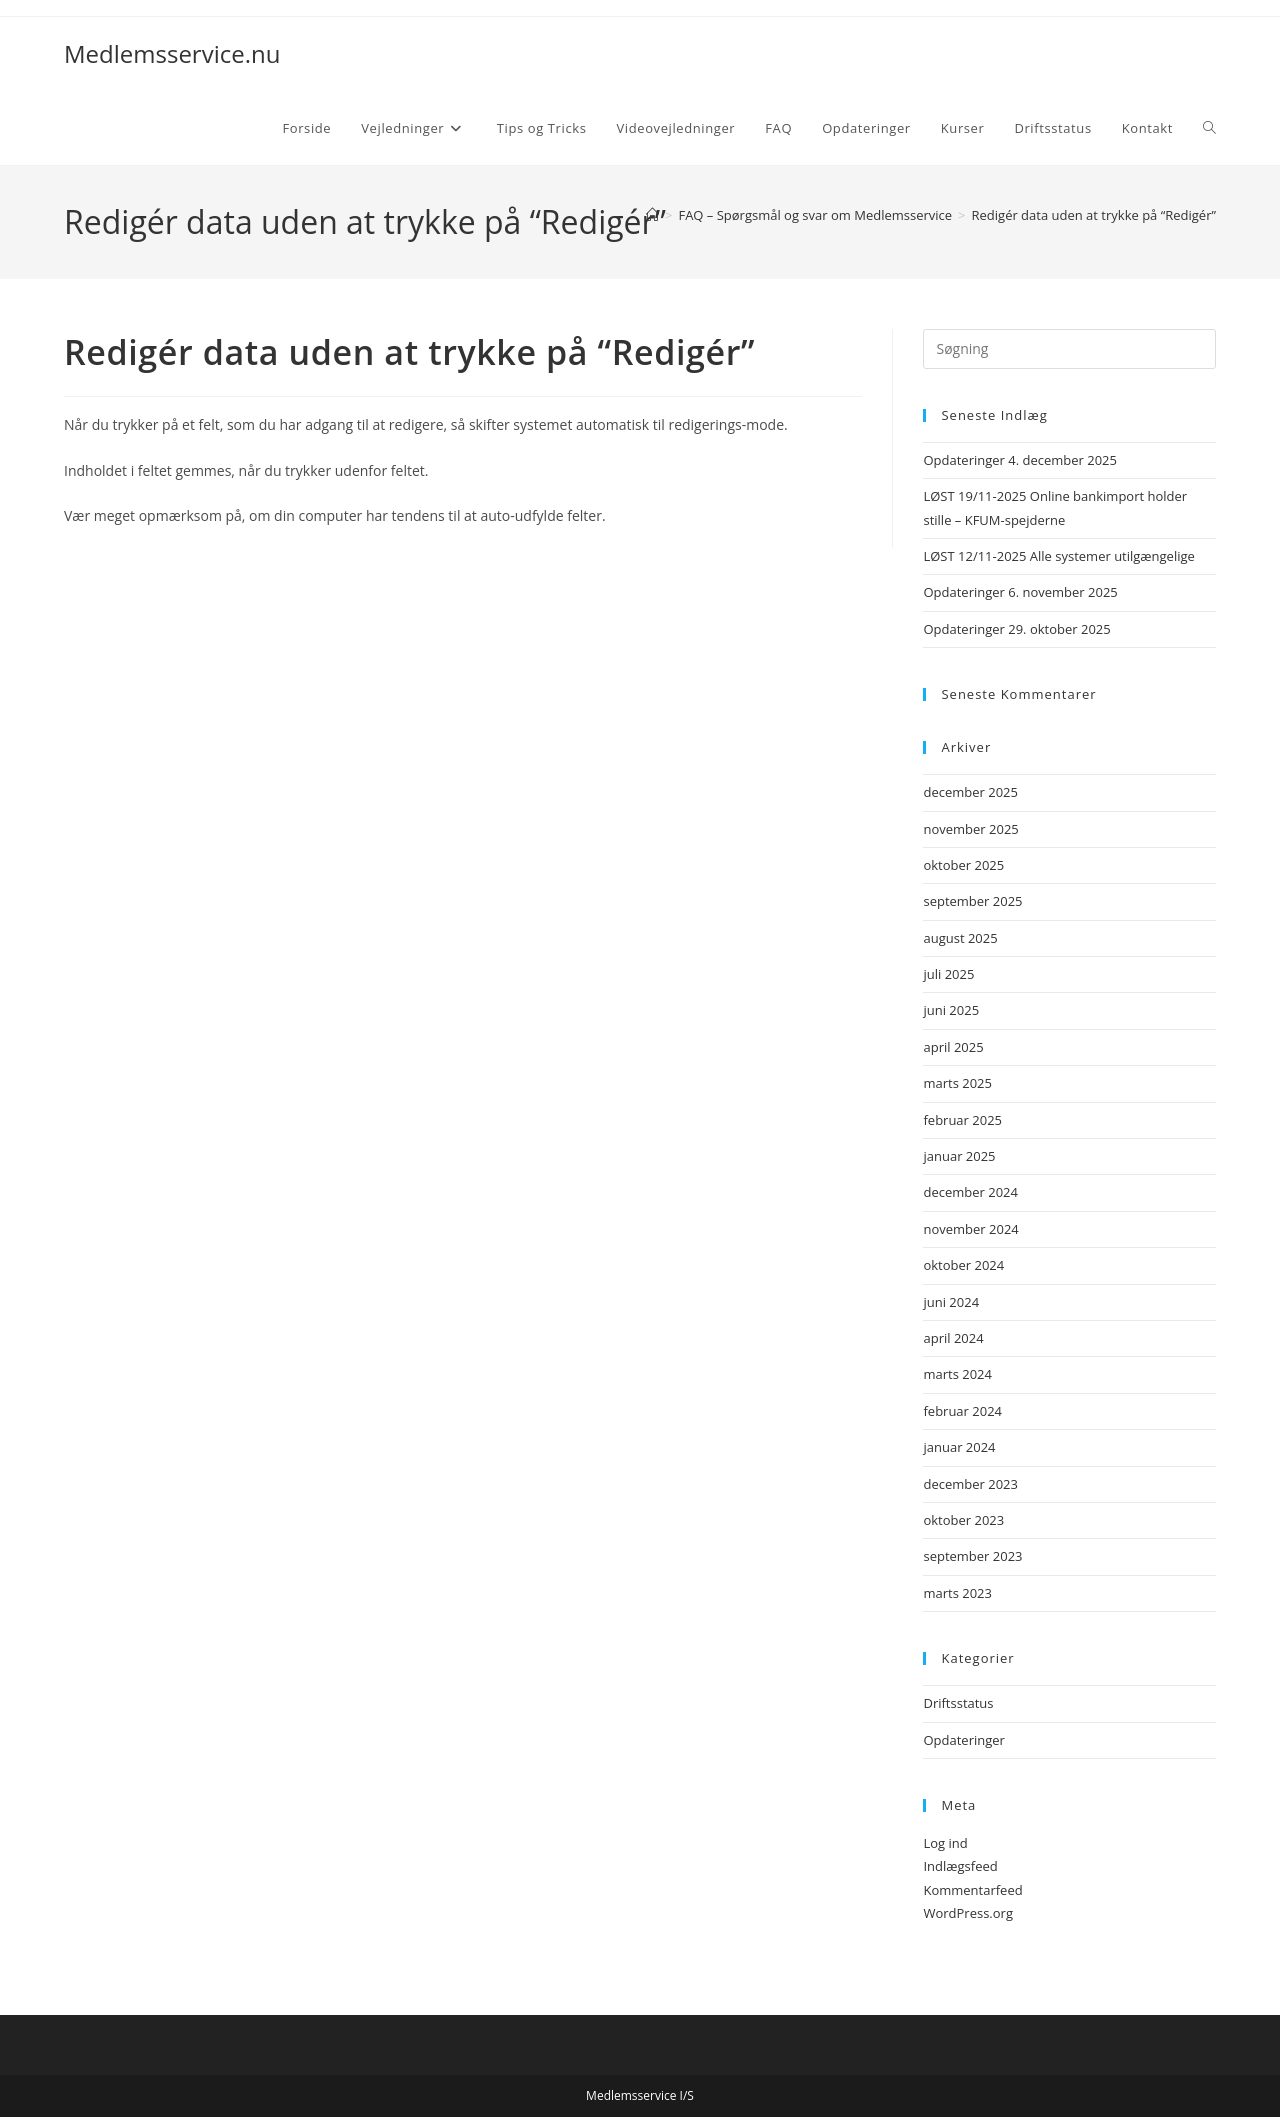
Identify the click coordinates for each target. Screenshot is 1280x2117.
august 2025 (960, 938)
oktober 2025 (963, 865)
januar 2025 (959, 1156)
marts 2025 (957, 1083)
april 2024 (953, 1338)
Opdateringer (963, 1740)
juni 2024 (951, 1302)
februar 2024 (962, 1411)
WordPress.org (968, 1913)
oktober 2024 (963, 1265)
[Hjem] (652, 215)
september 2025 (972, 901)
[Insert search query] (1069, 349)
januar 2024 (959, 1447)
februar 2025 (962, 1120)
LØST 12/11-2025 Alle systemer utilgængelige (1058, 556)
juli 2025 (948, 974)
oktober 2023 (963, 1520)
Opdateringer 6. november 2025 (1020, 592)
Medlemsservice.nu (172, 53)
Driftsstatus (958, 1703)
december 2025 (970, 792)
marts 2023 (957, 1593)
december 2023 (970, 1484)
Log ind (945, 1843)
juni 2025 (951, 1010)
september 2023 (972, 1556)
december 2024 (970, 1192)
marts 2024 (957, 1374)
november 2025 (970, 829)
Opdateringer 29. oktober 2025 (1016, 629)
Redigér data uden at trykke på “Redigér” (1094, 215)
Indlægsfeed (960, 1866)
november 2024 (970, 1229)
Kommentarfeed (972, 1890)
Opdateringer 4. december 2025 (1020, 460)
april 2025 (953, 1047)
